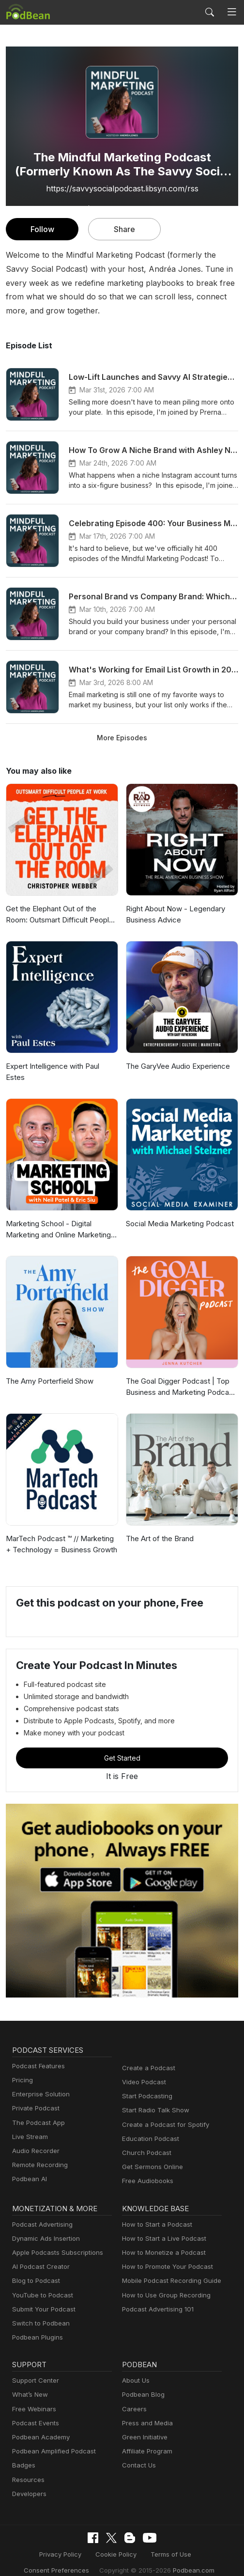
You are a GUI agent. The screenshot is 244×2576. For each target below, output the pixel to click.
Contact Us (137, 2454)
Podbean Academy (39, 2426)
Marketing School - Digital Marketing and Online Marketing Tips (57, 1219)
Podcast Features (37, 2055)
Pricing (21, 2069)
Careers (133, 2398)
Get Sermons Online (151, 2156)
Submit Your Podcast (41, 2298)
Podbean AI (28, 2168)
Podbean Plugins (36, 2326)
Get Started (122, 1746)
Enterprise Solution (39, 2083)
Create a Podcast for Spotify (162, 2113)
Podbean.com (187, 2558)
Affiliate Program (145, 2440)
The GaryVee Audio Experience (176, 1066)
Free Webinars (33, 2398)
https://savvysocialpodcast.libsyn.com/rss (122, 188)
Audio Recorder (34, 2140)
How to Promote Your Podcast (164, 2256)
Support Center (33, 2369)
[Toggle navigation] (232, 12)
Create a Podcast (146, 2057)
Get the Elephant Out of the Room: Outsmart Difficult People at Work (62, 914)
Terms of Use (167, 2543)
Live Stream (29, 2125)
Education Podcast (148, 2127)
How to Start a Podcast (154, 2213)
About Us (135, 2369)
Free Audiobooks (146, 2170)
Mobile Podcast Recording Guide (168, 2270)
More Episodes (121, 737)
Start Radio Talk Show (153, 2099)
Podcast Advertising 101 (156, 2298)
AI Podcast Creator (39, 2256)
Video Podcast (142, 2071)
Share (124, 229)
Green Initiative (143, 2426)
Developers (28, 2482)
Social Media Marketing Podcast (177, 1213)
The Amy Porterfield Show (48, 1370)
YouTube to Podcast (40, 2284)
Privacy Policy (63, 2543)
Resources (27, 2468)
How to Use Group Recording (163, 2284)
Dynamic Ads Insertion (44, 2227)
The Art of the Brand (158, 1528)
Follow (42, 229)
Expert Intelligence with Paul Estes (61, 1066)
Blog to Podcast (34, 2270)
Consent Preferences (61, 2558)
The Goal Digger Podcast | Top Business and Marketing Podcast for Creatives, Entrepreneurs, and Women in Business (179, 1376)
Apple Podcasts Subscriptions (54, 2241)
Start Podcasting (145, 2085)
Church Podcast (145, 2142)
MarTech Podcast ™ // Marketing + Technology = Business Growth (62, 1533)
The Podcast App (36, 2111)
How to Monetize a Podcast (161, 2241)
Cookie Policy (116, 2543)
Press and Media (146, 2412)
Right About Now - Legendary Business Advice (173, 914)
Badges (23, 2454)
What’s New (29, 2384)
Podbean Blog (142, 2384)
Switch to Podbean (38, 2312)
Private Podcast (34, 2097)
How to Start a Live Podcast (161, 2227)
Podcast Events (34, 2412)
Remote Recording (38, 2154)
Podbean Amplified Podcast (51, 2440)
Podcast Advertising (40, 2213)
